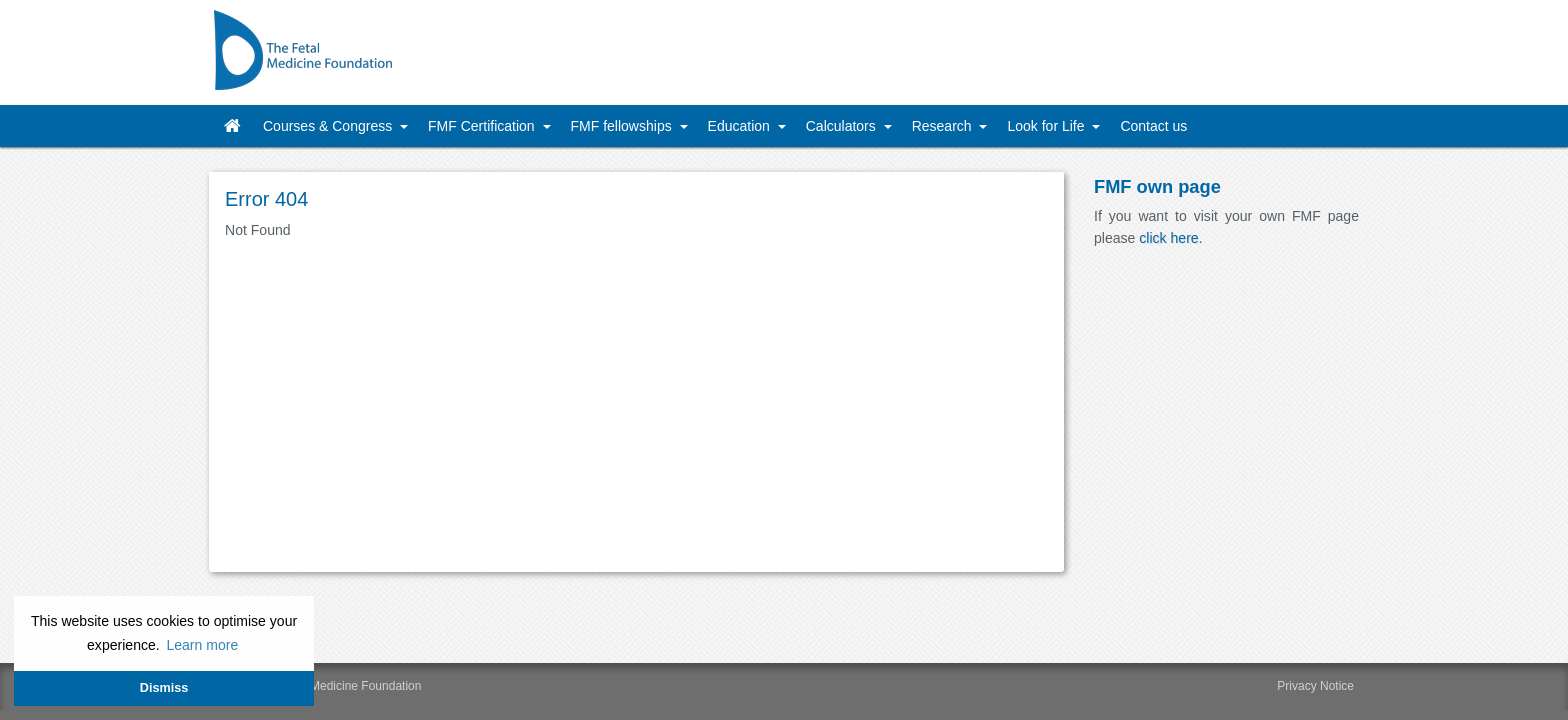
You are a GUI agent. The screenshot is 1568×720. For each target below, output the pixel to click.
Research (944, 126)
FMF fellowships (623, 126)
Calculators (843, 126)
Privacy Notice (1315, 686)
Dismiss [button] (164, 688)
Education (741, 126)
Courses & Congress (329, 126)
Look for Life (1047, 126)
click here (1168, 238)
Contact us (1153, 126)
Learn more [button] (202, 645)
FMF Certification (483, 126)
